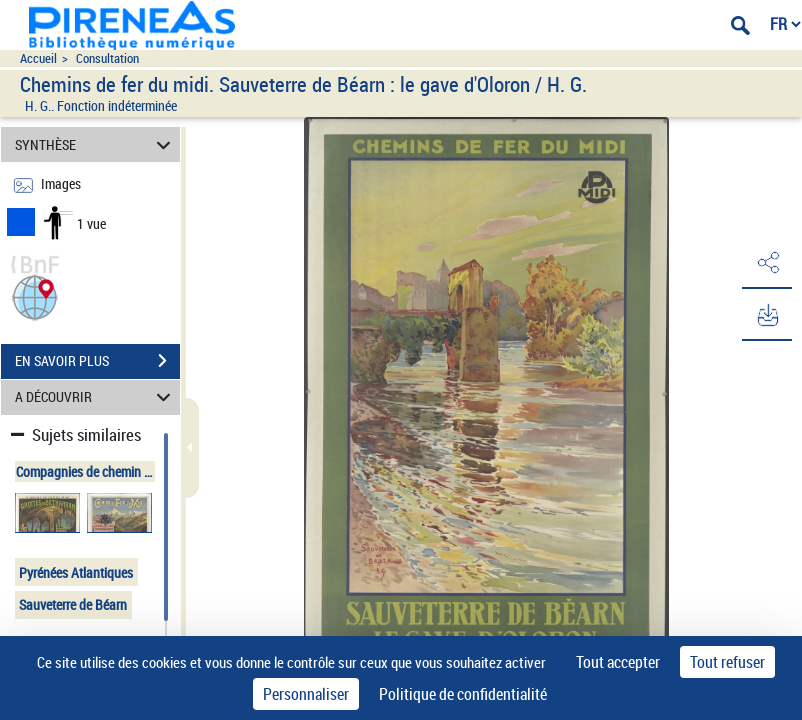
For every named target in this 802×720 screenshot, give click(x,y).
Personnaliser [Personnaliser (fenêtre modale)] (306, 694)
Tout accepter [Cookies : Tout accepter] (618, 662)
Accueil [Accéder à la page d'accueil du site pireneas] (38, 58)
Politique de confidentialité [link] (463, 694)
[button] (35, 295)
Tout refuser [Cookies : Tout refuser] (727, 662)
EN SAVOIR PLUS (97, 361)
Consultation (107, 58)
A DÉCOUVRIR (95, 397)
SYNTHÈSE (95, 144)
